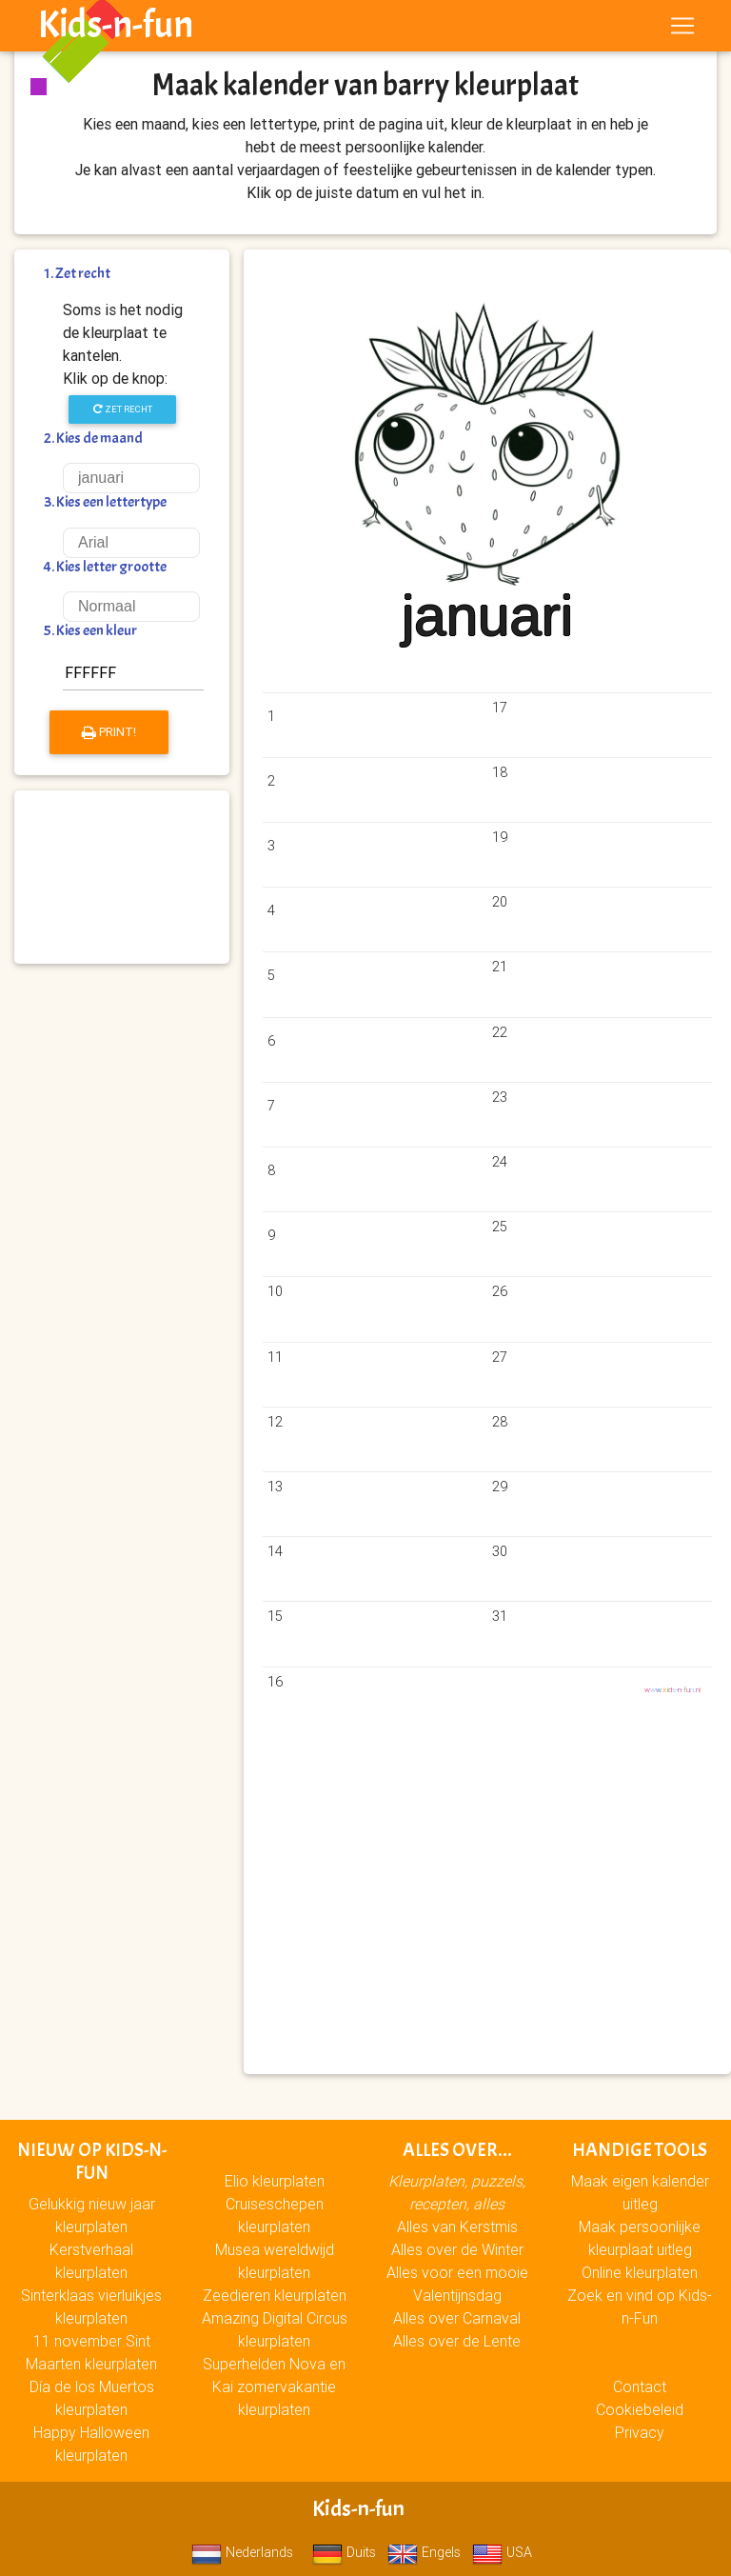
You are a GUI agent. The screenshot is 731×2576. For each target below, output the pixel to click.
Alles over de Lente (457, 2340)
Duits (344, 2552)
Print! (109, 732)
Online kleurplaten (640, 2272)
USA (502, 2552)
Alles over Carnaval (457, 2317)
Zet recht (122, 409)
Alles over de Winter (457, 2249)
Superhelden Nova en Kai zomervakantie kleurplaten (274, 2386)
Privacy (639, 2432)
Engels (424, 2552)
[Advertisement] (122, 877)
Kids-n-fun (115, 28)
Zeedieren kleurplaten (274, 2295)
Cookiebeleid (639, 2409)
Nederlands (242, 2552)
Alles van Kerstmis (457, 2226)
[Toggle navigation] (682, 29)
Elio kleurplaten (275, 2180)
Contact (639, 2386)
